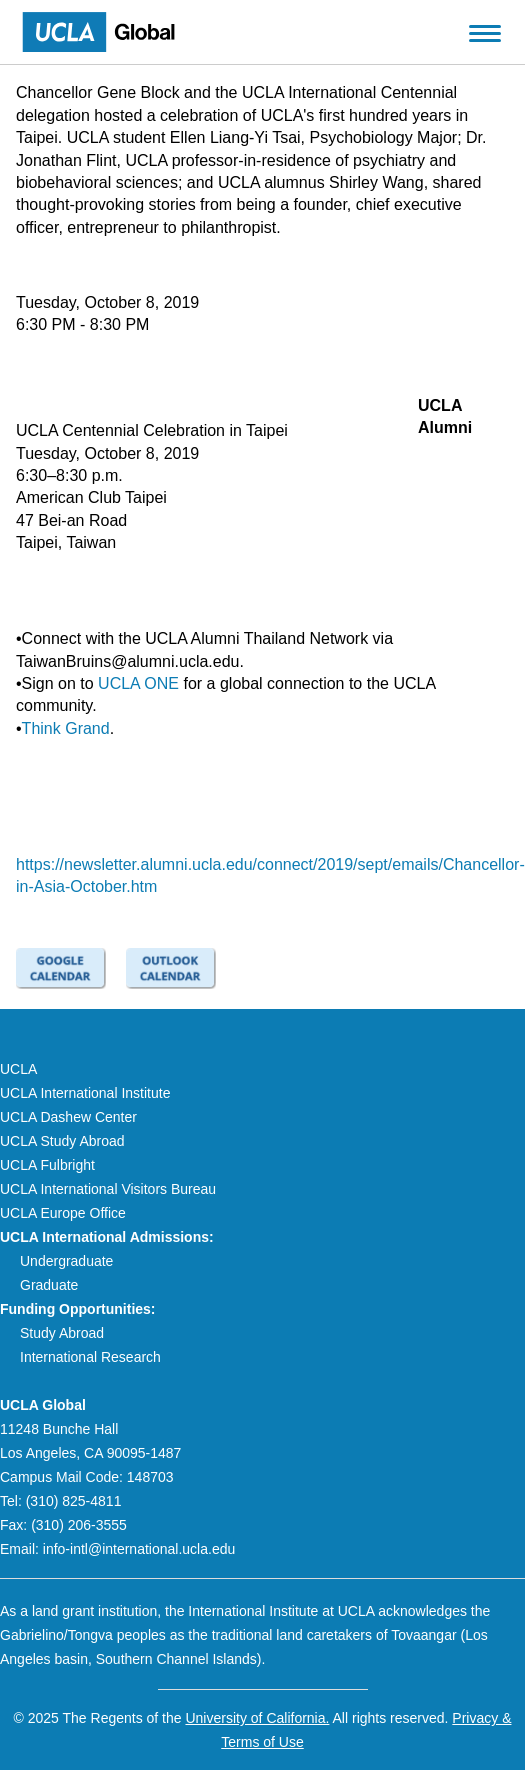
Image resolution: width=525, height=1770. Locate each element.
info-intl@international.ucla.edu (139, 1549)
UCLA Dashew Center (68, 1117)
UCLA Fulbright (47, 1165)
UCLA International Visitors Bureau (108, 1189)
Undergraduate (66, 1261)
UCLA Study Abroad (62, 1141)
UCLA (18, 1069)
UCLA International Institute (85, 1093)
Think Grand (66, 728)
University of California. (257, 1718)
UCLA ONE (138, 683)
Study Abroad (62, 1333)
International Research (90, 1357)
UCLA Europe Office (63, 1213)
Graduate (49, 1285)
